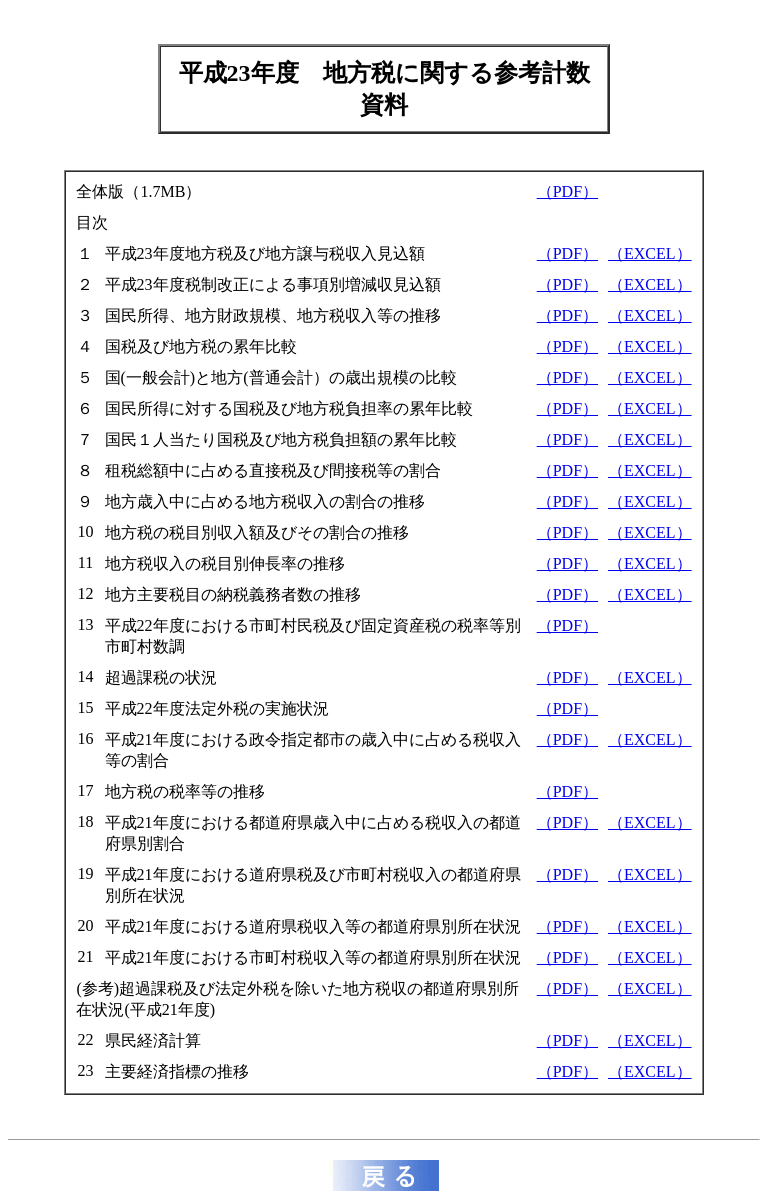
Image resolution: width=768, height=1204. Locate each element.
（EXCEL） (650, 253)
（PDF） (567, 191)
